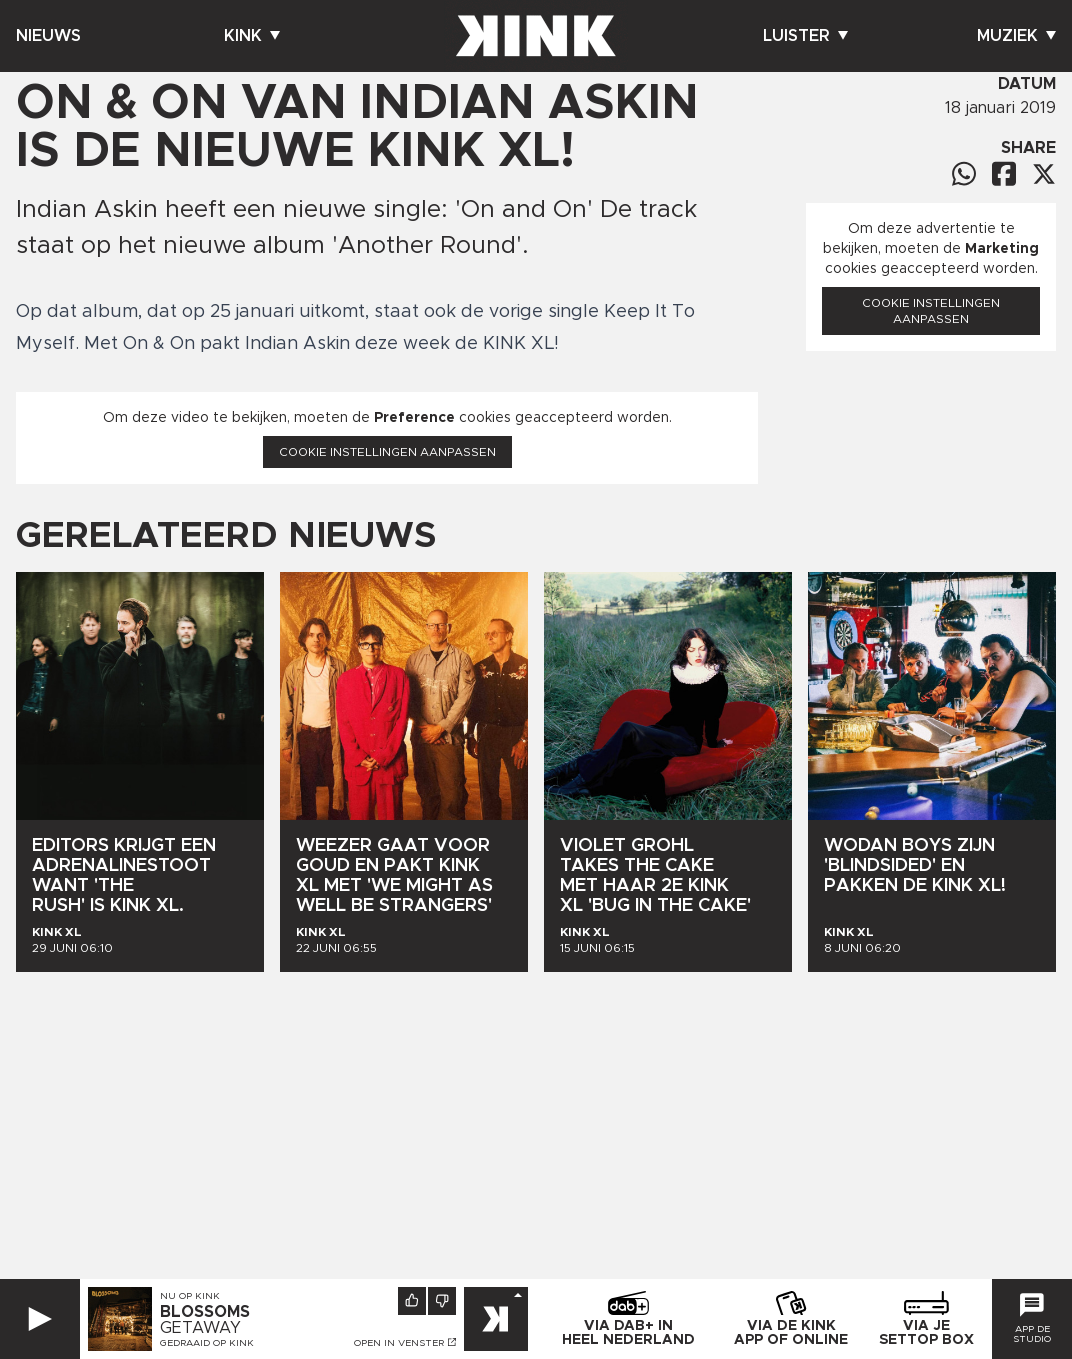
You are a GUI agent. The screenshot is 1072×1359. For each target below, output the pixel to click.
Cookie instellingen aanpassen (387, 452)
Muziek (1016, 36)
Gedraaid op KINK (207, 1343)
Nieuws (48, 36)
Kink (252, 36)
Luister (805, 36)
